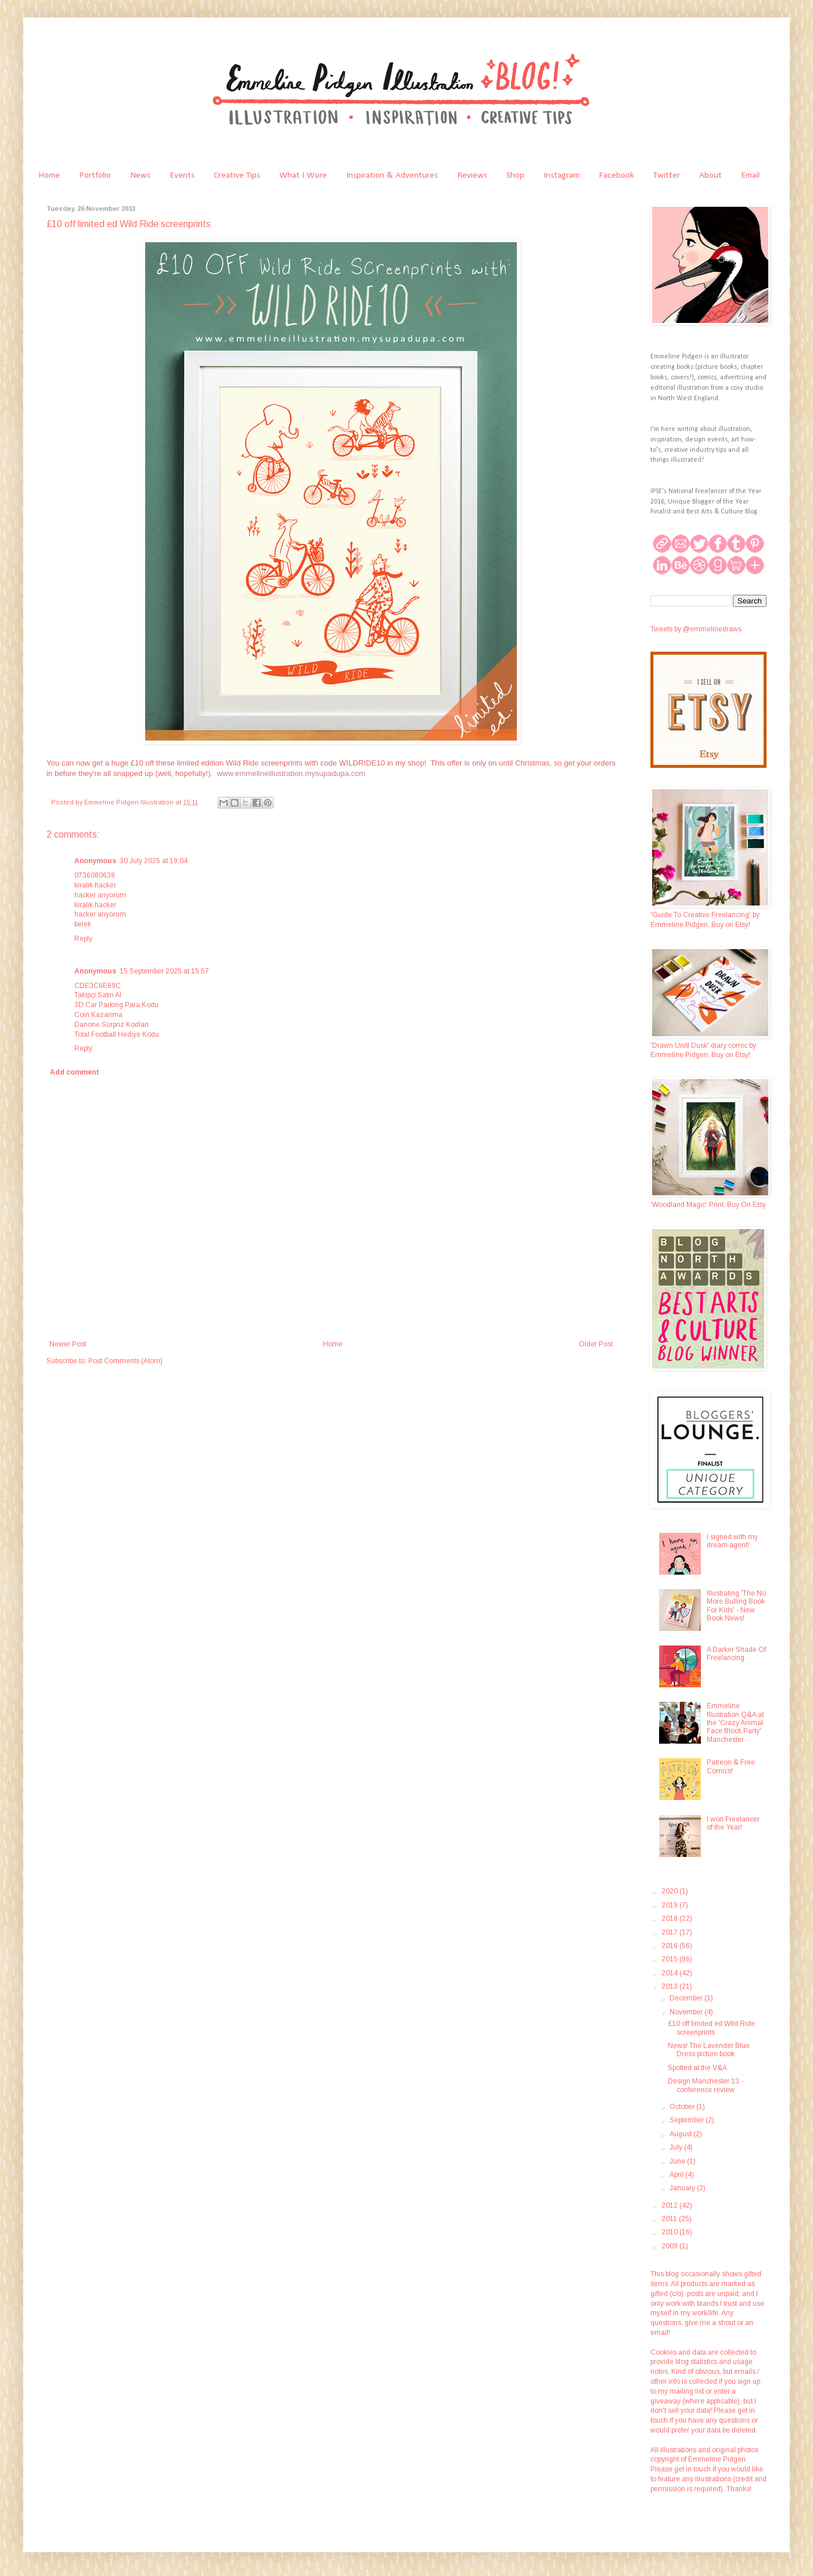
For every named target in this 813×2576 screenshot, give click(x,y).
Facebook (616, 175)
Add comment (74, 1072)
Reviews (472, 175)
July (677, 2147)
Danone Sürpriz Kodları (111, 1025)
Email (750, 175)
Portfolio (95, 175)
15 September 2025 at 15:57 (164, 971)
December (687, 1998)
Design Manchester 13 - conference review (705, 2085)
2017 (670, 1932)
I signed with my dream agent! (732, 1541)
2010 (670, 2232)
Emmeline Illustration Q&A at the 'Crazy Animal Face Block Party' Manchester (735, 1723)
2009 (670, 2246)
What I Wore (303, 175)
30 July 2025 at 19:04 (154, 861)
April (677, 2175)
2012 (670, 2205)
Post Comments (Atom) (125, 1361)
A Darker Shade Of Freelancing (736, 1654)
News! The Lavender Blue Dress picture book (709, 2050)
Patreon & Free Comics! (731, 1766)
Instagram (562, 175)
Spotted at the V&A (697, 2068)
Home (49, 175)
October (683, 2107)
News (140, 175)
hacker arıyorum (100, 895)
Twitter (666, 175)
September (688, 2120)
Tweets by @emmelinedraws (696, 629)
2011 (670, 2219)
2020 (670, 1891)
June (678, 2161)
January (683, 2188)
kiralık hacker (95, 885)
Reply (83, 939)
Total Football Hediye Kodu (116, 1034)
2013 (670, 1986)
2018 (670, 1918)
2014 (670, 1973)
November (687, 2012)
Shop (515, 175)
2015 (670, 1959)
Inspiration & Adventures (392, 175)
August (681, 2134)
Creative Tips (237, 175)
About (710, 175)
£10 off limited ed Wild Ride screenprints (711, 2028)
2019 (670, 1905)
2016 (670, 1946)
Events (182, 175)
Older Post (596, 1344)
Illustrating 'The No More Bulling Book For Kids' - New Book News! (736, 1605)
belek (82, 924)
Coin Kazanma (98, 1015)
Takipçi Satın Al (97, 995)
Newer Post (67, 1344)
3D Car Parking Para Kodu (116, 1005)
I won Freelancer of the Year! (733, 1823)
